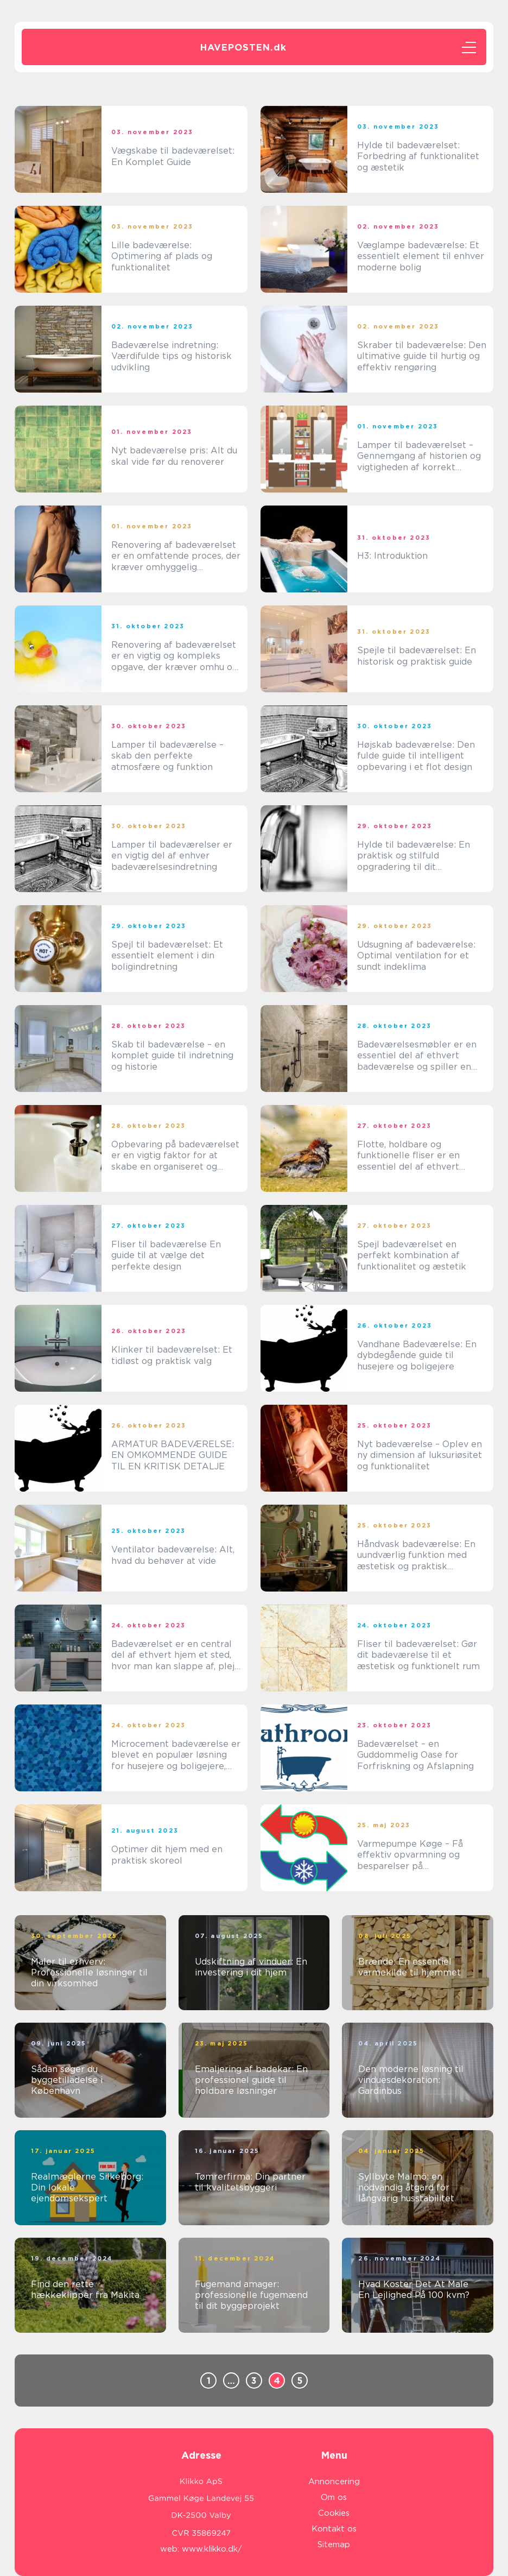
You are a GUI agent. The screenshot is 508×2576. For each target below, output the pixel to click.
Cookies (334, 2513)
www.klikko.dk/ (212, 2549)
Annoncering (334, 2481)
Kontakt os (334, 2529)
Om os (334, 2497)
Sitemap (334, 2544)
